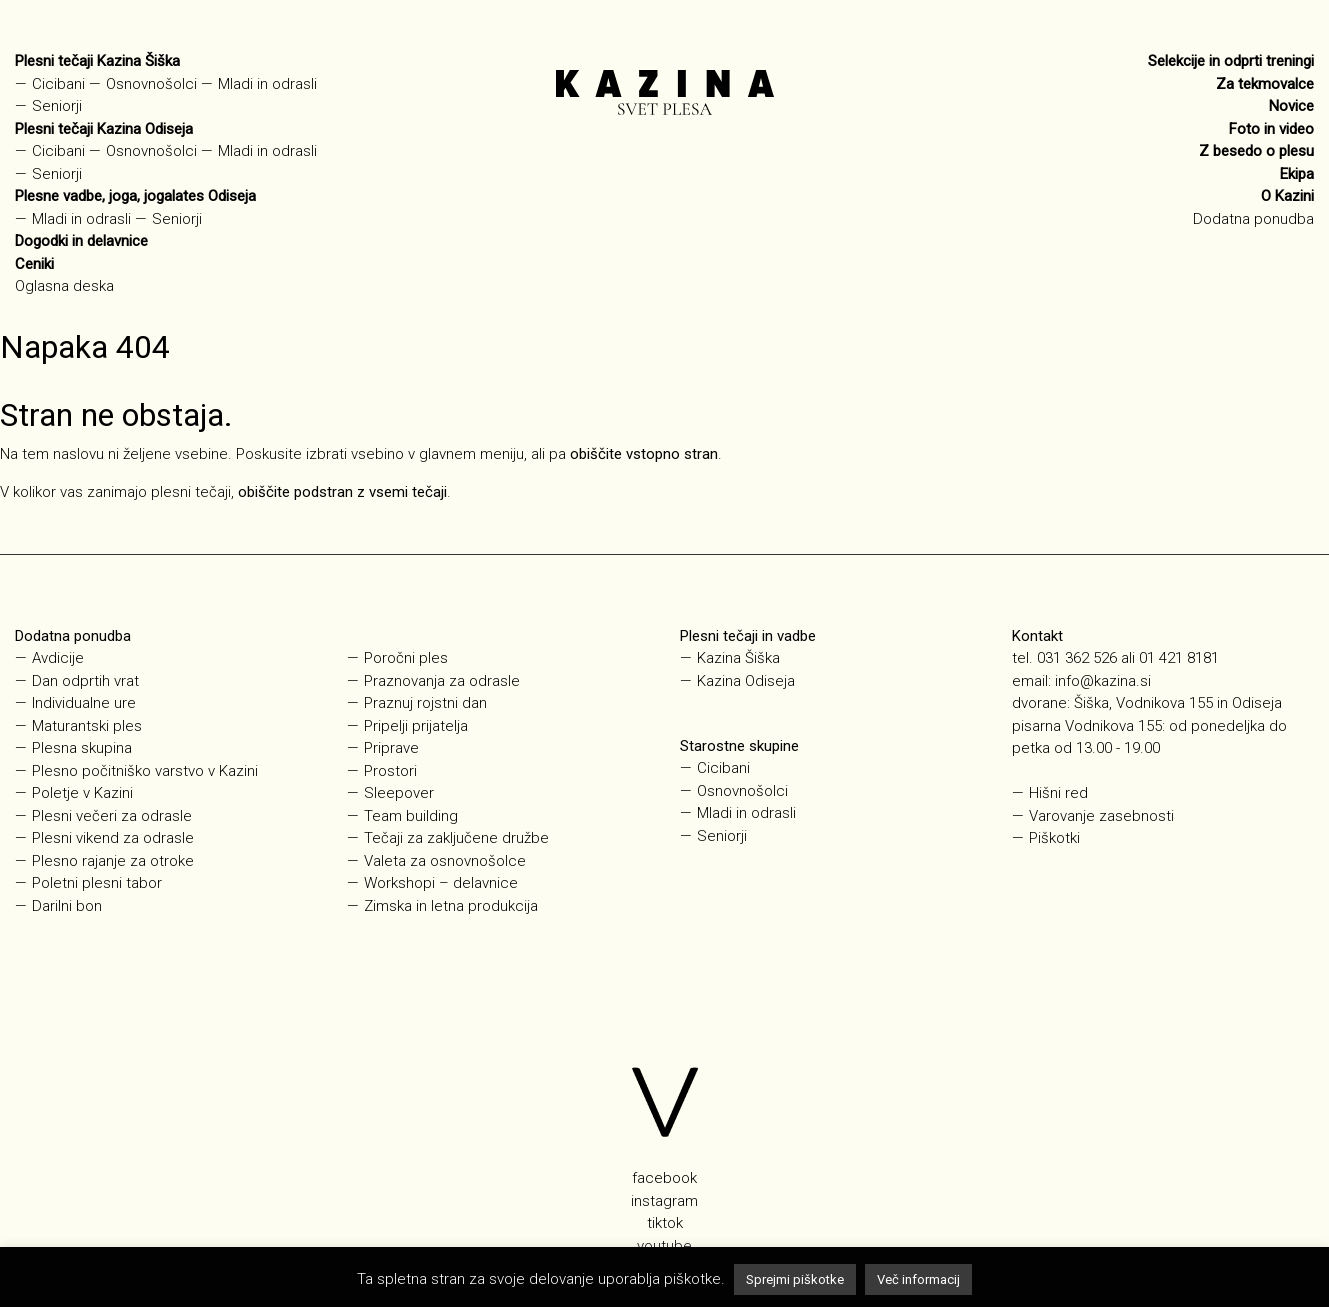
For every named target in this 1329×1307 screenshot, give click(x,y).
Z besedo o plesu (1256, 151)
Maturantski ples (87, 726)
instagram (664, 1201)
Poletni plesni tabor (97, 883)
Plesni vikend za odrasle (113, 838)
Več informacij (918, 1279)
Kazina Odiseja (746, 681)
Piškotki (1054, 838)
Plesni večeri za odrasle (112, 816)
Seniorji (57, 106)
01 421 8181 (1179, 658)
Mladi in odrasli (267, 84)
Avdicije (58, 658)
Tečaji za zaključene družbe (456, 838)
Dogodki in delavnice (81, 241)
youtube (664, 1246)
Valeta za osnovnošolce (445, 861)
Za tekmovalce (1265, 84)
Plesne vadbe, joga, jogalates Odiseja (135, 196)
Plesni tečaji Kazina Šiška (97, 61)
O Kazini (1287, 196)
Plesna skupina (82, 748)
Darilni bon (67, 906)
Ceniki (34, 264)
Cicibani (58, 84)
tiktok (665, 1223)
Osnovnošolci (151, 84)
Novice (1291, 106)
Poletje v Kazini (82, 793)
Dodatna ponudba (1253, 219)
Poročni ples (406, 658)
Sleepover (399, 793)
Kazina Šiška (738, 658)
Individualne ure (84, 703)
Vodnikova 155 (1113, 726)
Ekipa (1297, 174)
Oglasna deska (64, 286)
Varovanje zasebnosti (1101, 816)
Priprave (391, 748)
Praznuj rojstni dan (425, 703)
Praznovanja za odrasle (442, 681)
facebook (664, 1178)
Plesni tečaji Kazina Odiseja (104, 129)
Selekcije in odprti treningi (1231, 61)
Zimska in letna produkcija (451, 906)
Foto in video (1271, 129)
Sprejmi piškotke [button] (795, 1279)
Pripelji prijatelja (416, 726)
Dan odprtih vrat (85, 681)
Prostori (390, 771)
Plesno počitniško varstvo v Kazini (145, 771)
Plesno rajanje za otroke (113, 861)
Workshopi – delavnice (441, 883)
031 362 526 (1077, 658)
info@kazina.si (1103, 681)
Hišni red (1058, 793)
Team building (411, 816)
